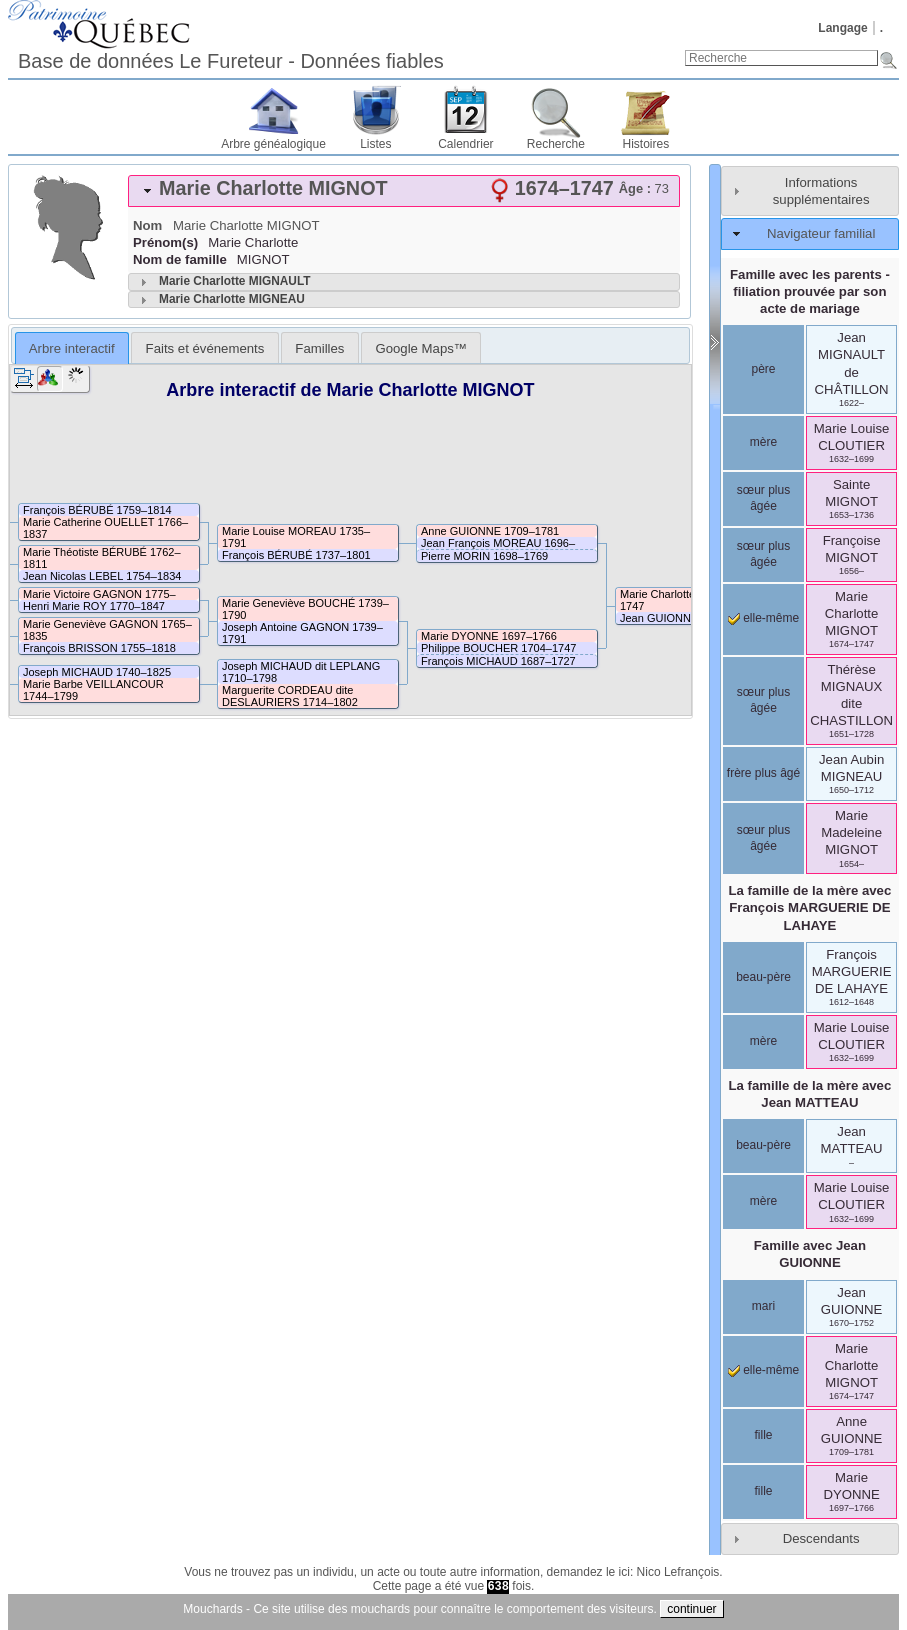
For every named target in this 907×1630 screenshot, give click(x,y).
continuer (691, 1609)
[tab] (404, 191)
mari (763, 1306)
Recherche (556, 144)
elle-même (763, 618)
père (763, 369)
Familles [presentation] (319, 348)
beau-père (763, 977)
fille (763, 1435)
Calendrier (465, 144)
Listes (375, 144)
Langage (842, 28)
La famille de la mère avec (810, 907)
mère (763, 442)
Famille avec (810, 1254)
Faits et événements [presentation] (205, 348)
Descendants (821, 1538)
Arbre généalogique (273, 144)
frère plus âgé (763, 773)
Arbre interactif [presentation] (72, 348)
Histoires (646, 144)
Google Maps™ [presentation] (421, 348)
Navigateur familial (821, 233)
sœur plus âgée (763, 498)
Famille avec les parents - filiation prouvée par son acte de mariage (810, 291)
